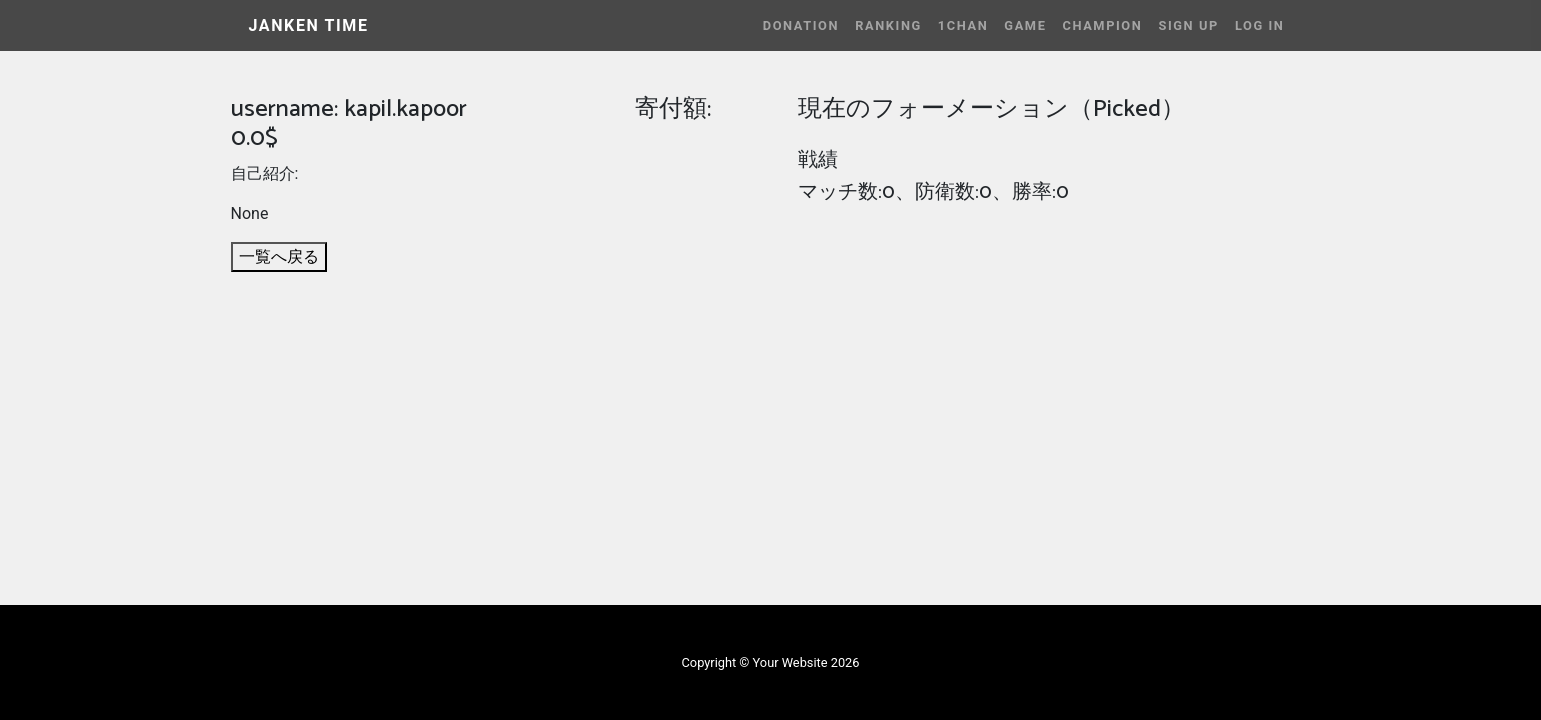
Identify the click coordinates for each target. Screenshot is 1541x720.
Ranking (888, 25)
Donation (801, 25)
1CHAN (963, 25)
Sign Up (1188, 25)
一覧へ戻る (279, 256)
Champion (1102, 25)
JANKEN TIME (309, 25)
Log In (1260, 25)
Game (1025, 25)
